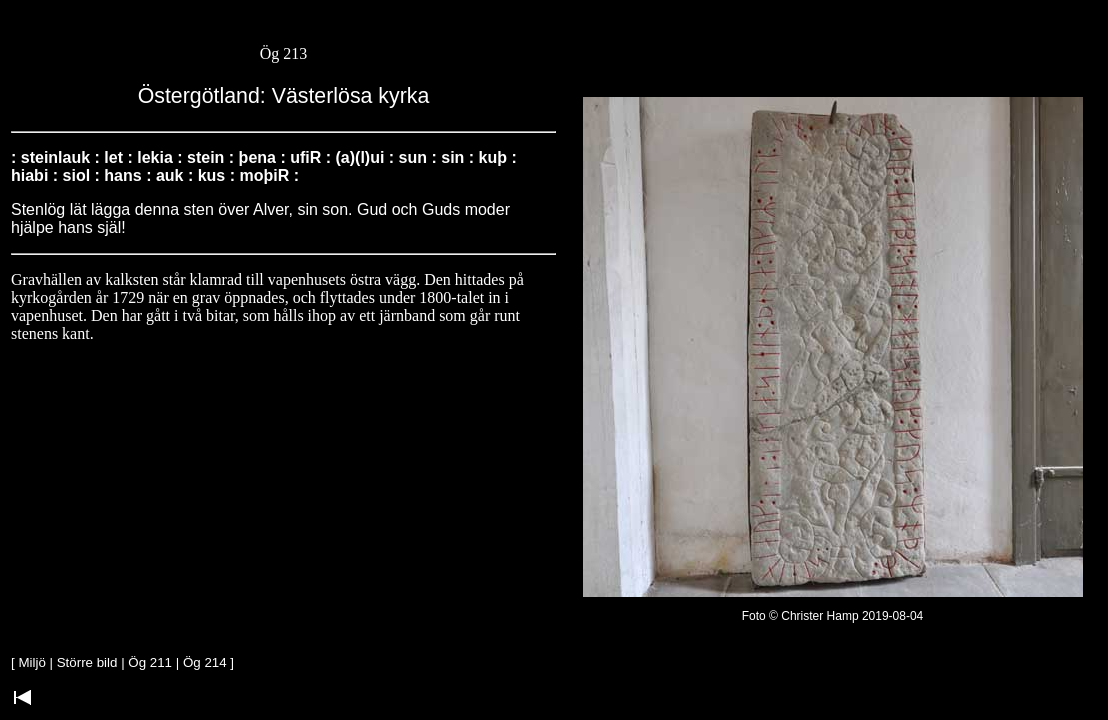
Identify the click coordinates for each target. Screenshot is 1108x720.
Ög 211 (150, 662)
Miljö (31, 662)
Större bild (87, 662)
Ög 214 (205, 662)
